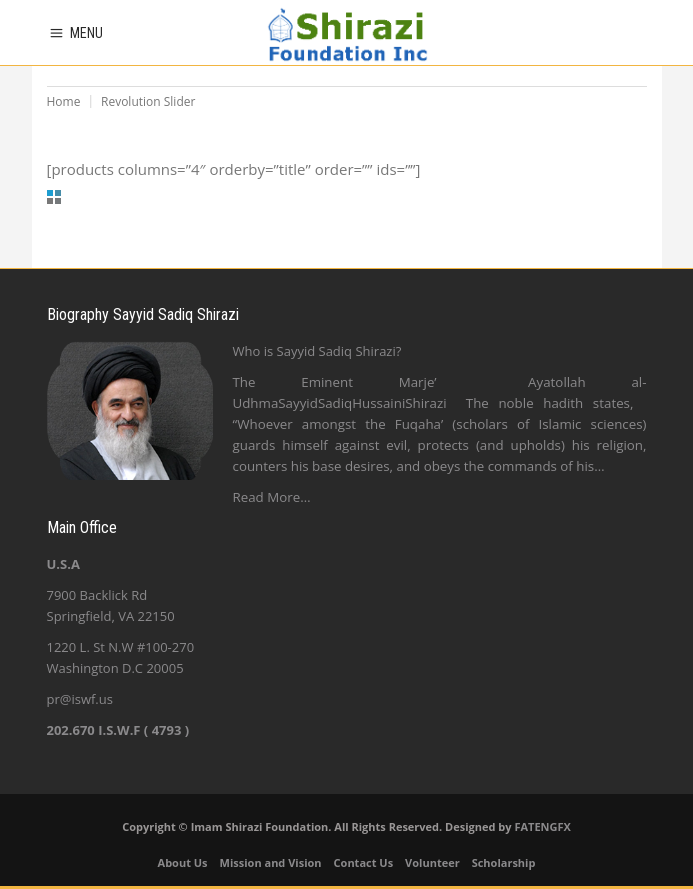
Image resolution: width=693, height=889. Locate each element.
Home (64, 101)
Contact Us (364, 862)
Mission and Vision (271, 862)
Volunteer (432, 862)
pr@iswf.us (80, 699)
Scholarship (504, 862)
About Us (183, 862)
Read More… (272, 497)
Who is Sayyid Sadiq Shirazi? (317, 351)
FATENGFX (542, 826)
